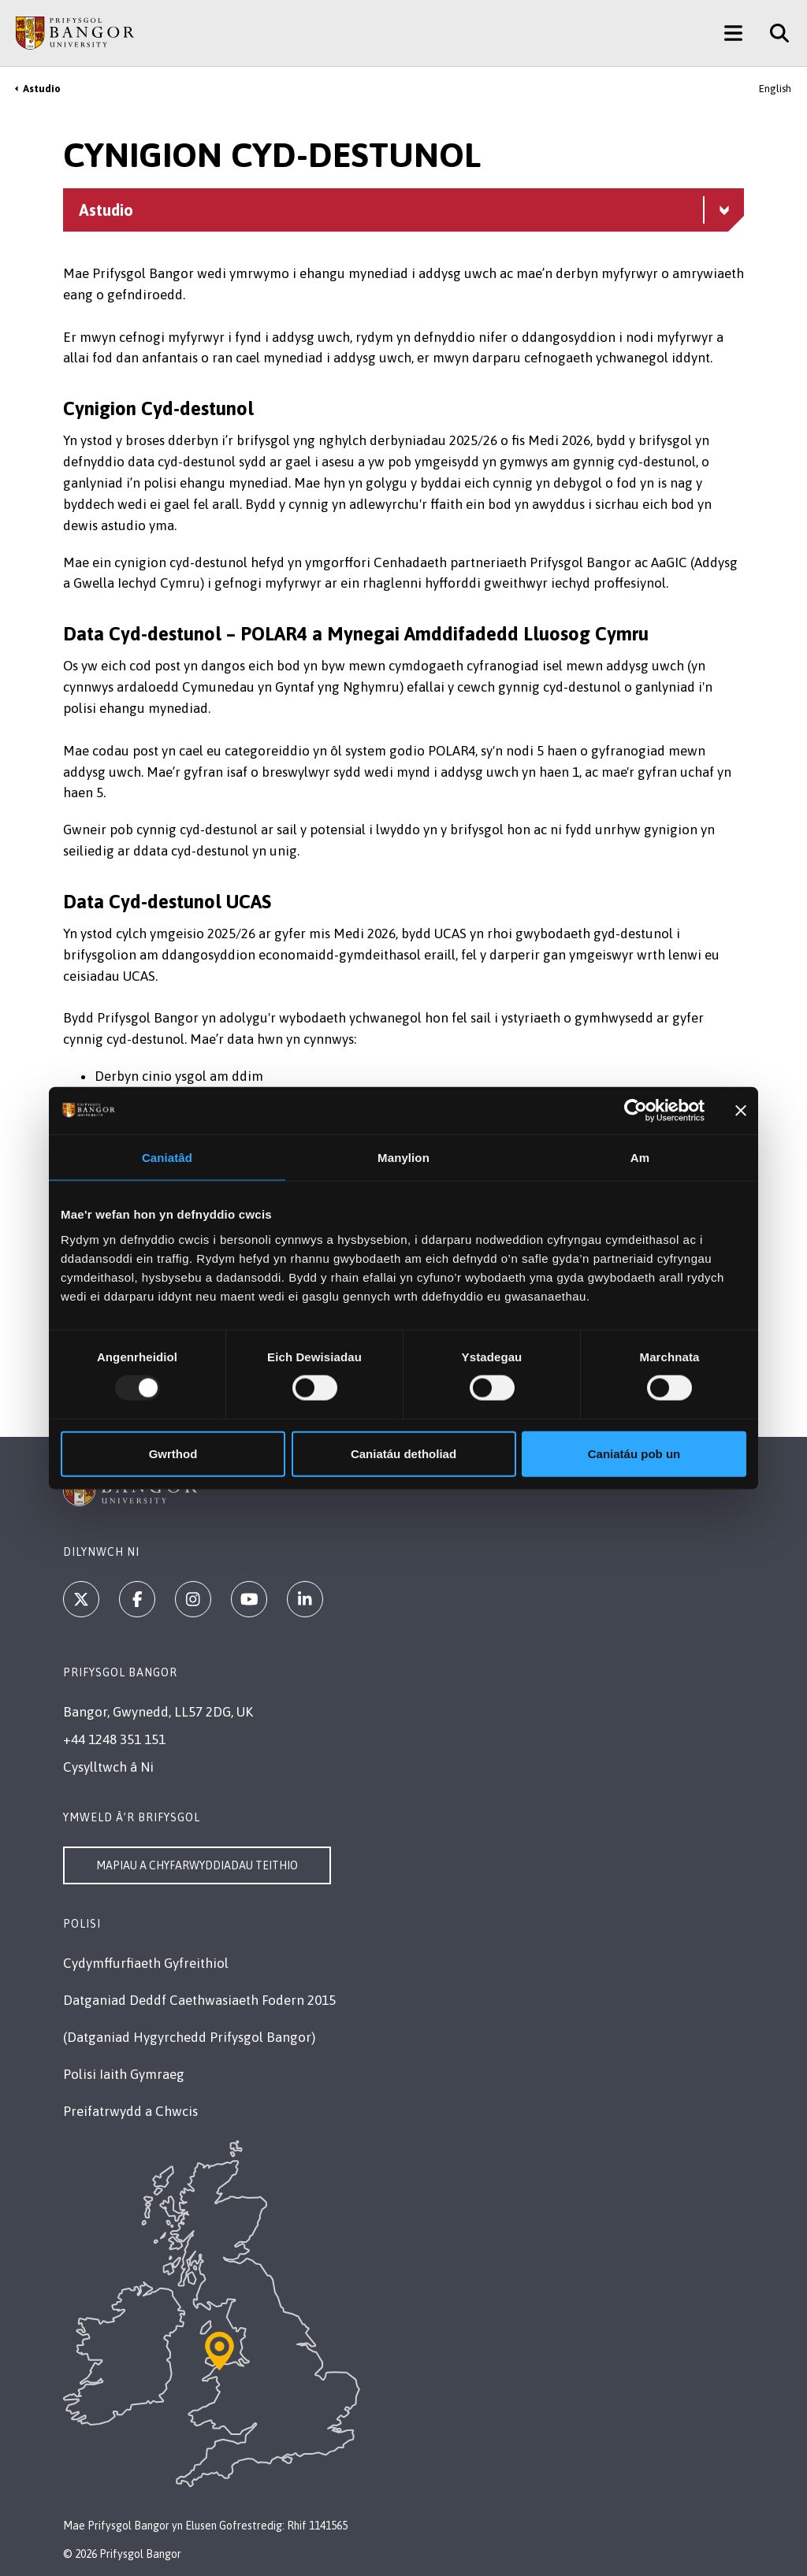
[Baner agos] (740, 1110)
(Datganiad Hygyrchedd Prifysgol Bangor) (189, 2037)
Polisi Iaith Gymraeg (123, 2074)
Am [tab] (639, 1157)
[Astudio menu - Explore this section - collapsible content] (403, 210)
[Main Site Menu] (733, 33)
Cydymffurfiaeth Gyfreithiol (146, 1963)
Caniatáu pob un (634, 1453)
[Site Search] (773, 33)
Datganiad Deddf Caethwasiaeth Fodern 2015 (199, 2000)
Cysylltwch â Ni (108, 1767)
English (775, 89)
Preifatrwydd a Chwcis (130, 2111)
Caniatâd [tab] (167, 1157)
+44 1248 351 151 (114, 1739)
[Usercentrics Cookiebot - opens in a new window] (636, 1111)
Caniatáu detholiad (403, 1453)
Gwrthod (173, 1453)
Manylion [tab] (403, 1157)
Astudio (42, 89)
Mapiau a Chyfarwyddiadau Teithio (197, 1865)
